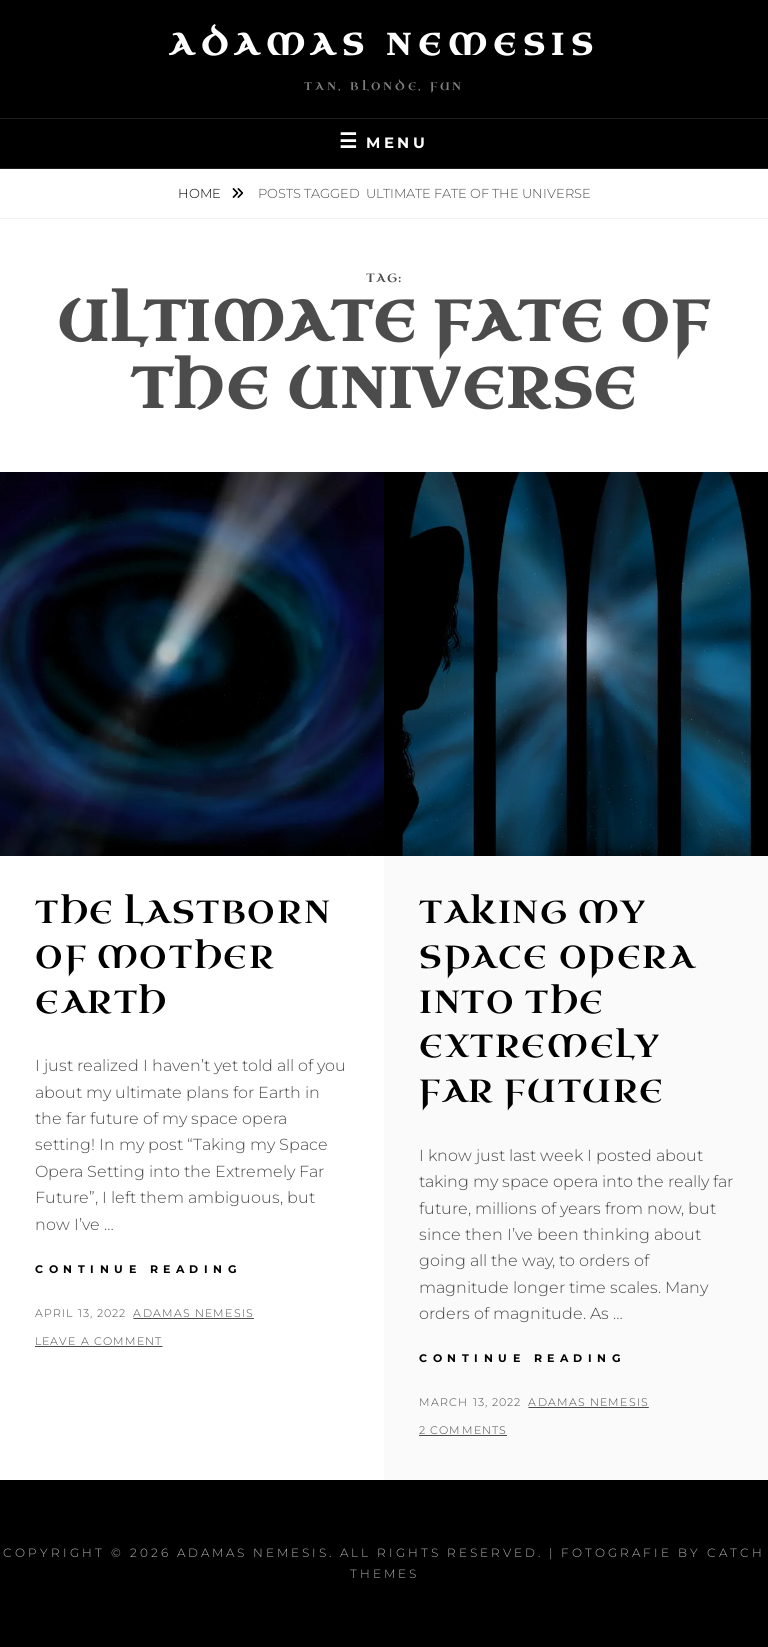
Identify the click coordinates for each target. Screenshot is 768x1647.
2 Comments (463, 1430)
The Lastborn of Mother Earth (183, 957)
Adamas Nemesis (384, 45)
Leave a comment (99, 1341)
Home (201, 193)
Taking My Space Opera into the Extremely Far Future (557, 1002)
